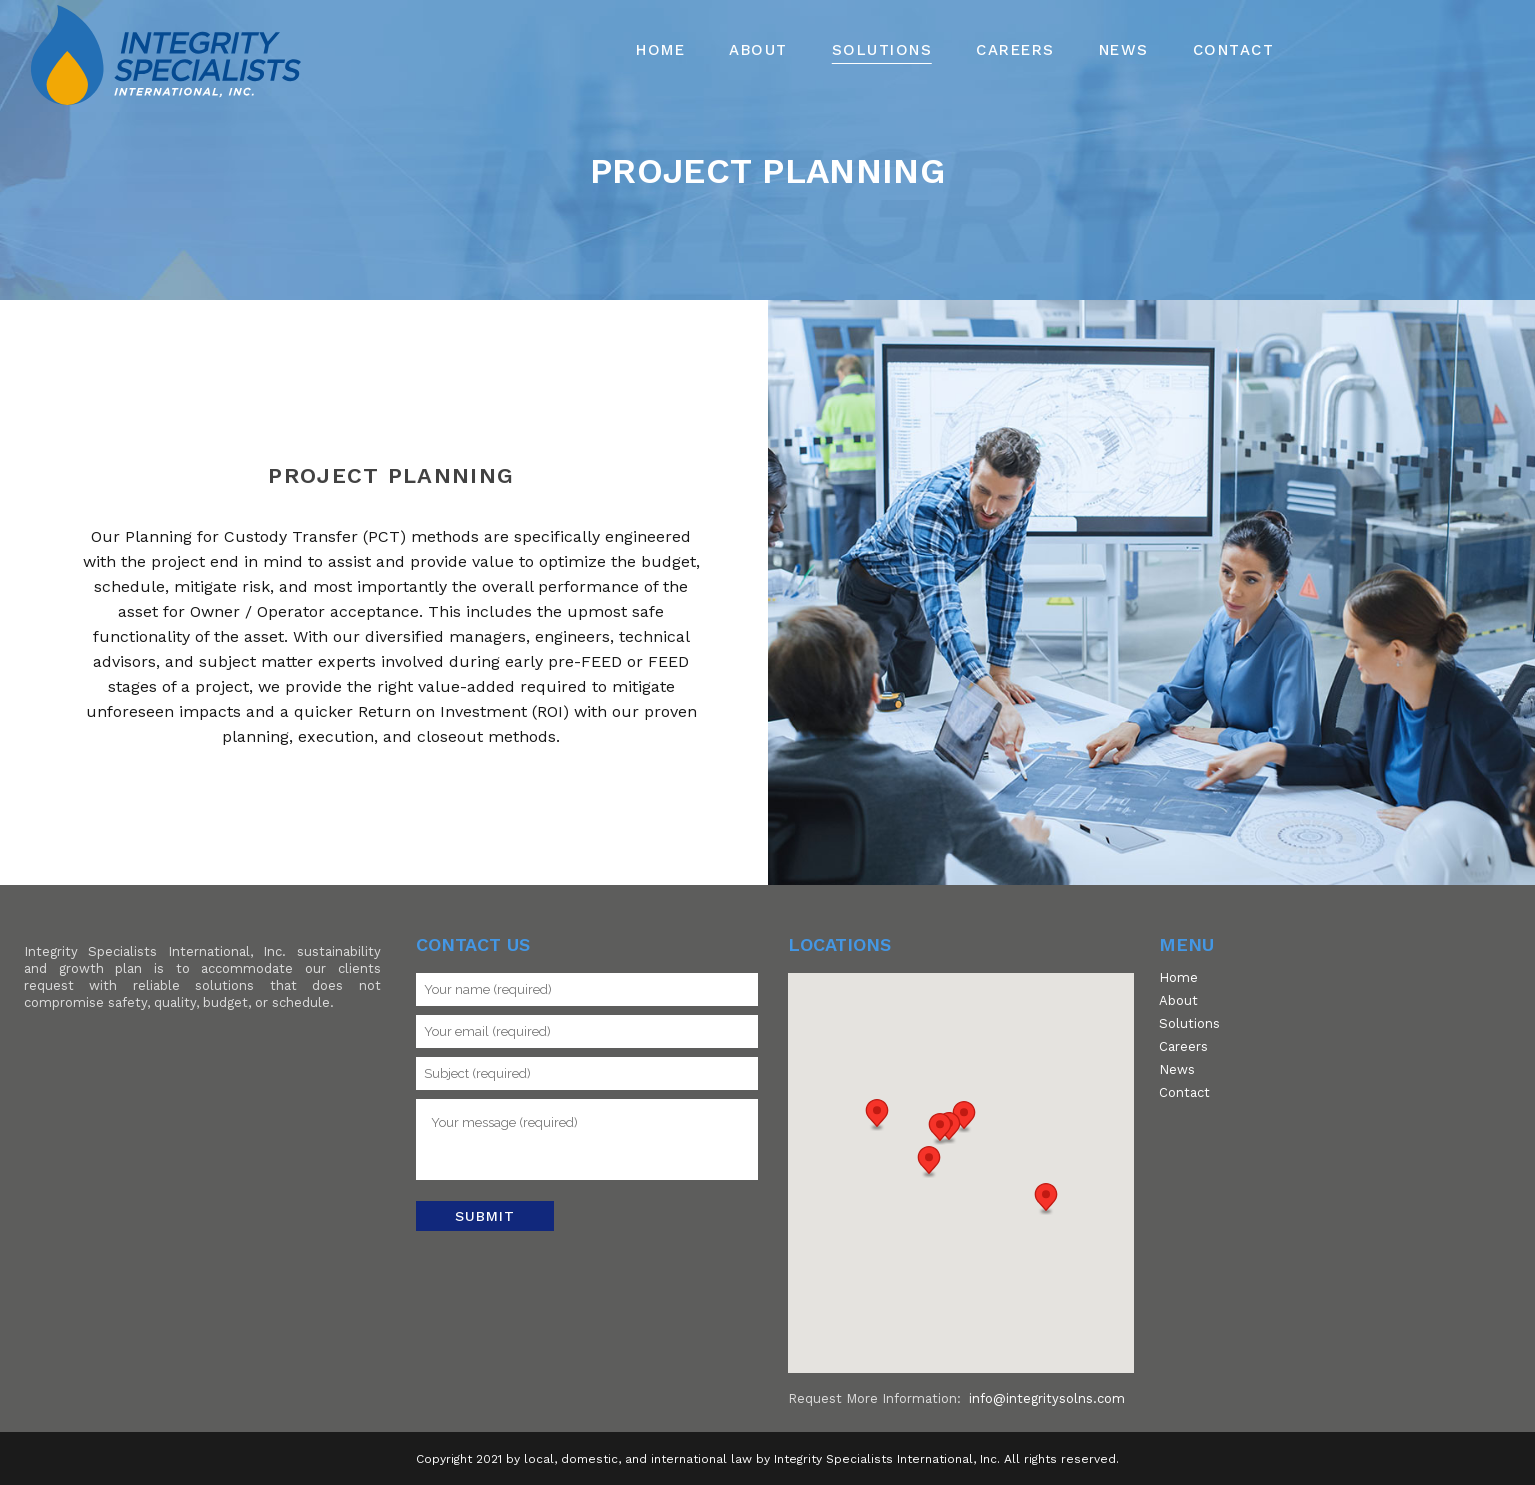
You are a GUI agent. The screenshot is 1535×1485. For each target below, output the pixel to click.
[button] (940, 1129)
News (1177, 1070)
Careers (1183, 1047)
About (1178, 1001)
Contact (1184, 1093)
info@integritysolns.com (1047, 1398)
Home (1178, 978)
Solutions (1189, 1024)
